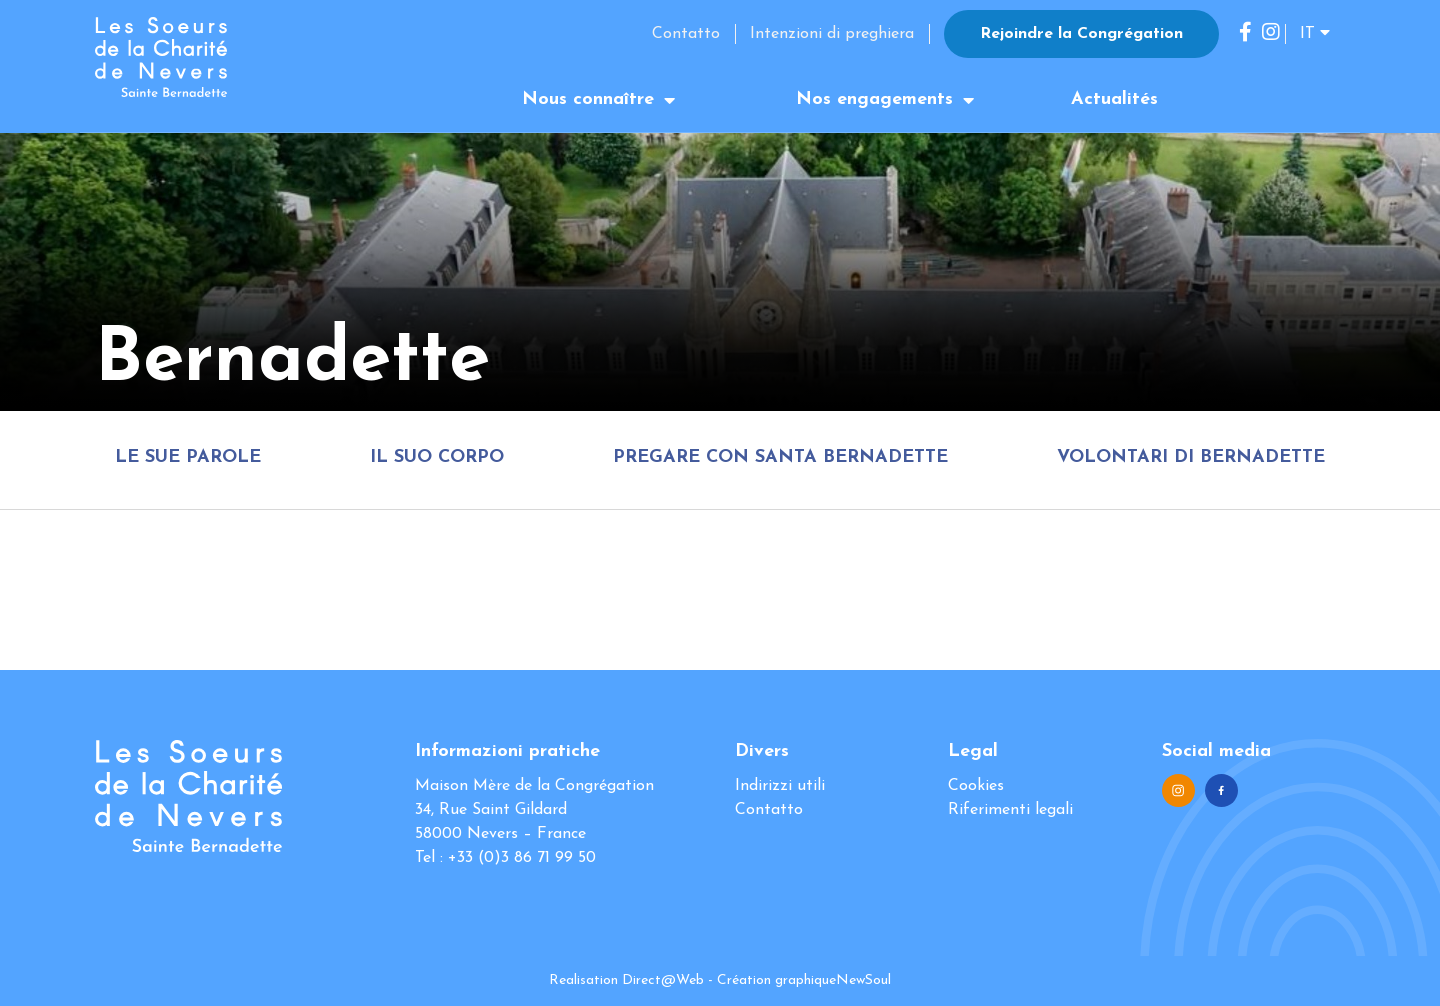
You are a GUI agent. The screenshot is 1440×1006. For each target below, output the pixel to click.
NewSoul (863, 980)
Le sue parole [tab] (188, 457)
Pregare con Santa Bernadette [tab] (780, 457)
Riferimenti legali (1010, 810)
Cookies (976, 786)
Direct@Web (663, 980)
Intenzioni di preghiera (832, 34)
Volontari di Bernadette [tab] (1191, 457)
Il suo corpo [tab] (437, 457)
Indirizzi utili (780, 786)
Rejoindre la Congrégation (1081, 34)
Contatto (686, 34)
